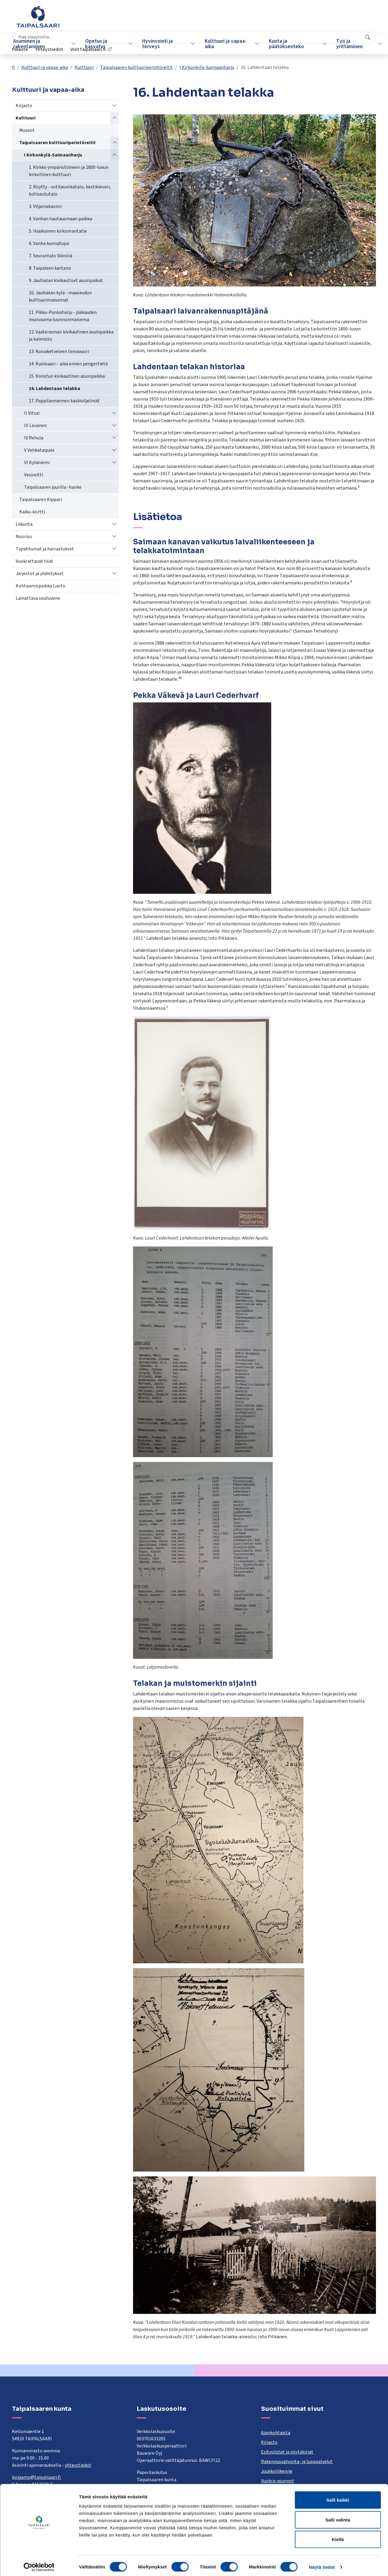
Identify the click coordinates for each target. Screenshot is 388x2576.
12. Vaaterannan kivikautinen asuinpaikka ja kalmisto (71, 335)
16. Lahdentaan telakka (54, 388)
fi (13, 67)
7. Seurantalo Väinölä (50, 255)
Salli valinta (337, 2516)
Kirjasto (24, 105)
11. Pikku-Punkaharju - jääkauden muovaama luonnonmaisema (63, 316)
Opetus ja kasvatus (96, 43)
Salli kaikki (337, 2497)
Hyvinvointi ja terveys (156, 43)
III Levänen (35, 425)
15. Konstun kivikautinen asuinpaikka (67, 376)
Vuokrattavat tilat (34, 561)
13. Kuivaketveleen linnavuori (59, 351)
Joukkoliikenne (276, 2471)
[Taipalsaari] (38, 16)
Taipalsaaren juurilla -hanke (53, 487)
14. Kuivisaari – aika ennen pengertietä (68, 364)
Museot (27, 130)
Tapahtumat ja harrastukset (45, 549)
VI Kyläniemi (37, 462)
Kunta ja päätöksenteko (280, 43)
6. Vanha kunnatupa (49, 243)
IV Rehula (33, 438)
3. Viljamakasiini (45, 206)
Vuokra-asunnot (277, 2481)
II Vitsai (31, 413)
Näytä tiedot (322, 2564)
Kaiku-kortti (32, 512)
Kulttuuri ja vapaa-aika (222, 43)
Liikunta (24, 524)
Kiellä (338, 2536)
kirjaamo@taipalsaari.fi (36, 2477)
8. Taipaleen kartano (50, 268)
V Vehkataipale (39, 450)
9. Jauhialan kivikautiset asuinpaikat (66, 280)
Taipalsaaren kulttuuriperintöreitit (136, 67)
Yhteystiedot (304, 19)
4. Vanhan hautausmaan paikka (60, 218)
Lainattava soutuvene (38, 598)
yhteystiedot (78, 2465)
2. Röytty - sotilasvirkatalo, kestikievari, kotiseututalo (70, 190)
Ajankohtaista (275, 2432)
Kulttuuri (84, 67)
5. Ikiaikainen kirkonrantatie (58, 231)
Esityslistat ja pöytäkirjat (287, 2452)
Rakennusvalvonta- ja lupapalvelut (297, 2461)
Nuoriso (24, 536)
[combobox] (165, 19)
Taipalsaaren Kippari (40, 499)
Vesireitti (33, 475)
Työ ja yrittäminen (341, 43)
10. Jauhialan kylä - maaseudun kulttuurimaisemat (60, 296)
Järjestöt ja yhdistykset (40, 573)
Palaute (275, 19)
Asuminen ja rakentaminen (31, 43)
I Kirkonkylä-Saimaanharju (206, 67)
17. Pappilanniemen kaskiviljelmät (64, 401)
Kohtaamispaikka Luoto (40, 586)
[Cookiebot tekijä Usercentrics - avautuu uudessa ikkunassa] (39, 2564)
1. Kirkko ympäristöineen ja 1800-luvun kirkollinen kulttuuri (68, 171)
